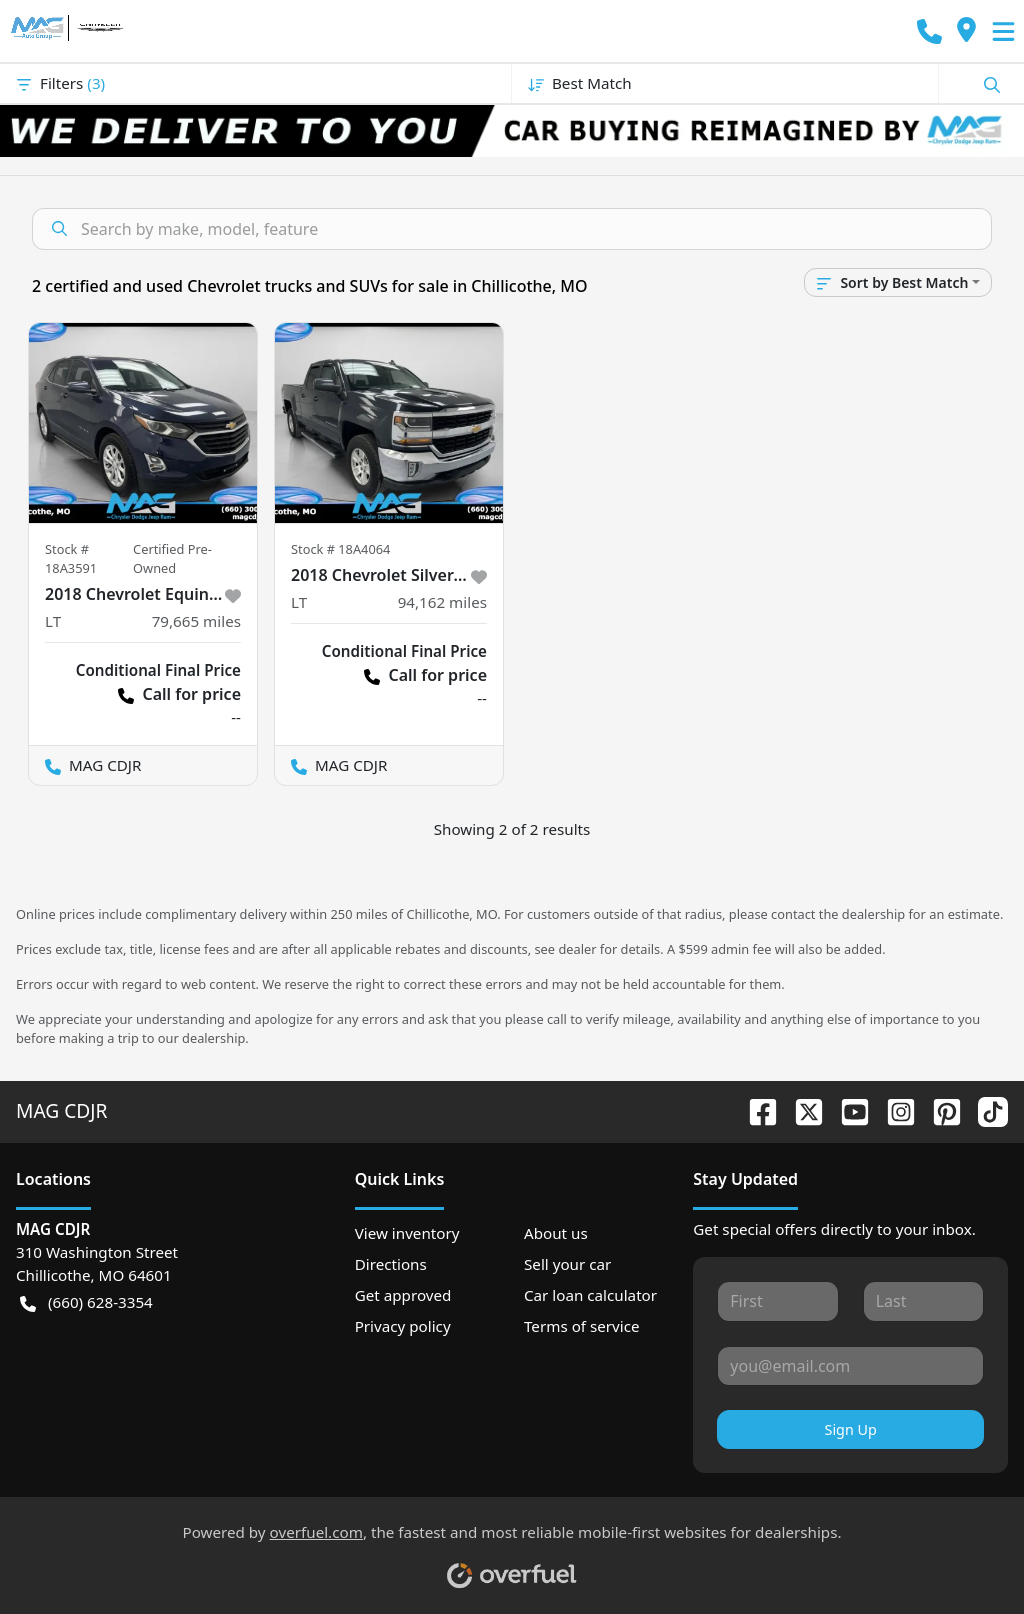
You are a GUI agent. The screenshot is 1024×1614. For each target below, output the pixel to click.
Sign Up (851, 1429)
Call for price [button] (179, 694)
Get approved (403, 1295)
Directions (391, 1264)
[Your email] (850, 1366)
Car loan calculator (590, 1295)
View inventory (407, 1233)
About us (556, 1233)
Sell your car (567, 1264)
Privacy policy (403, 1326)
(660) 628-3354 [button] (86, 1302)
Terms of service (582, 1326)
